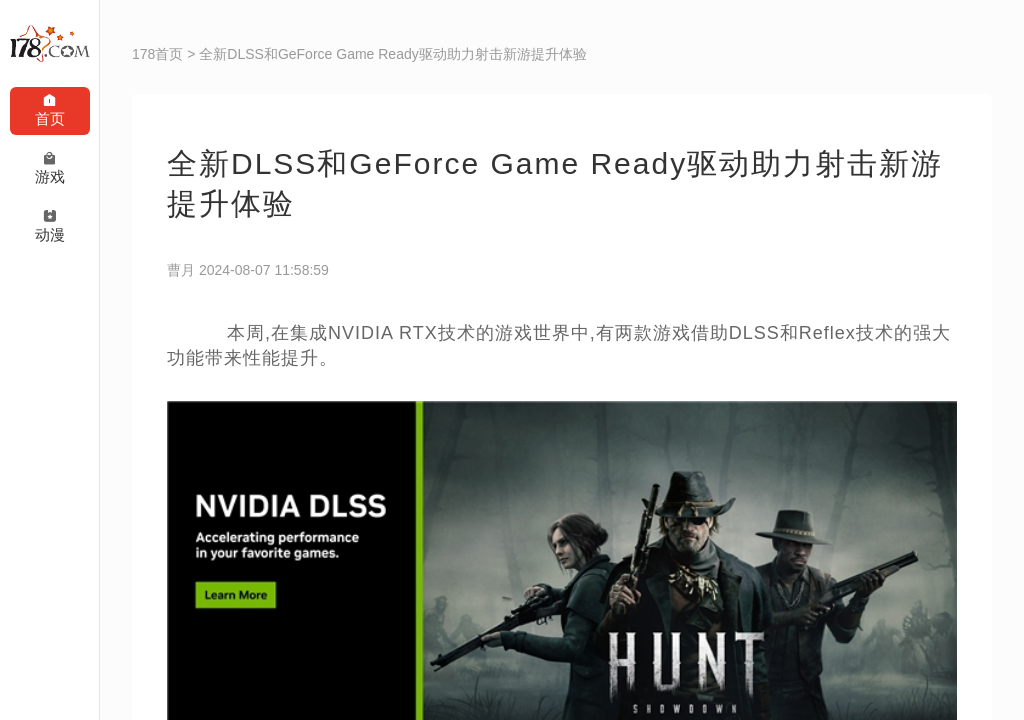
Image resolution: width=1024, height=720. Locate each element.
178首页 (157, 54)
